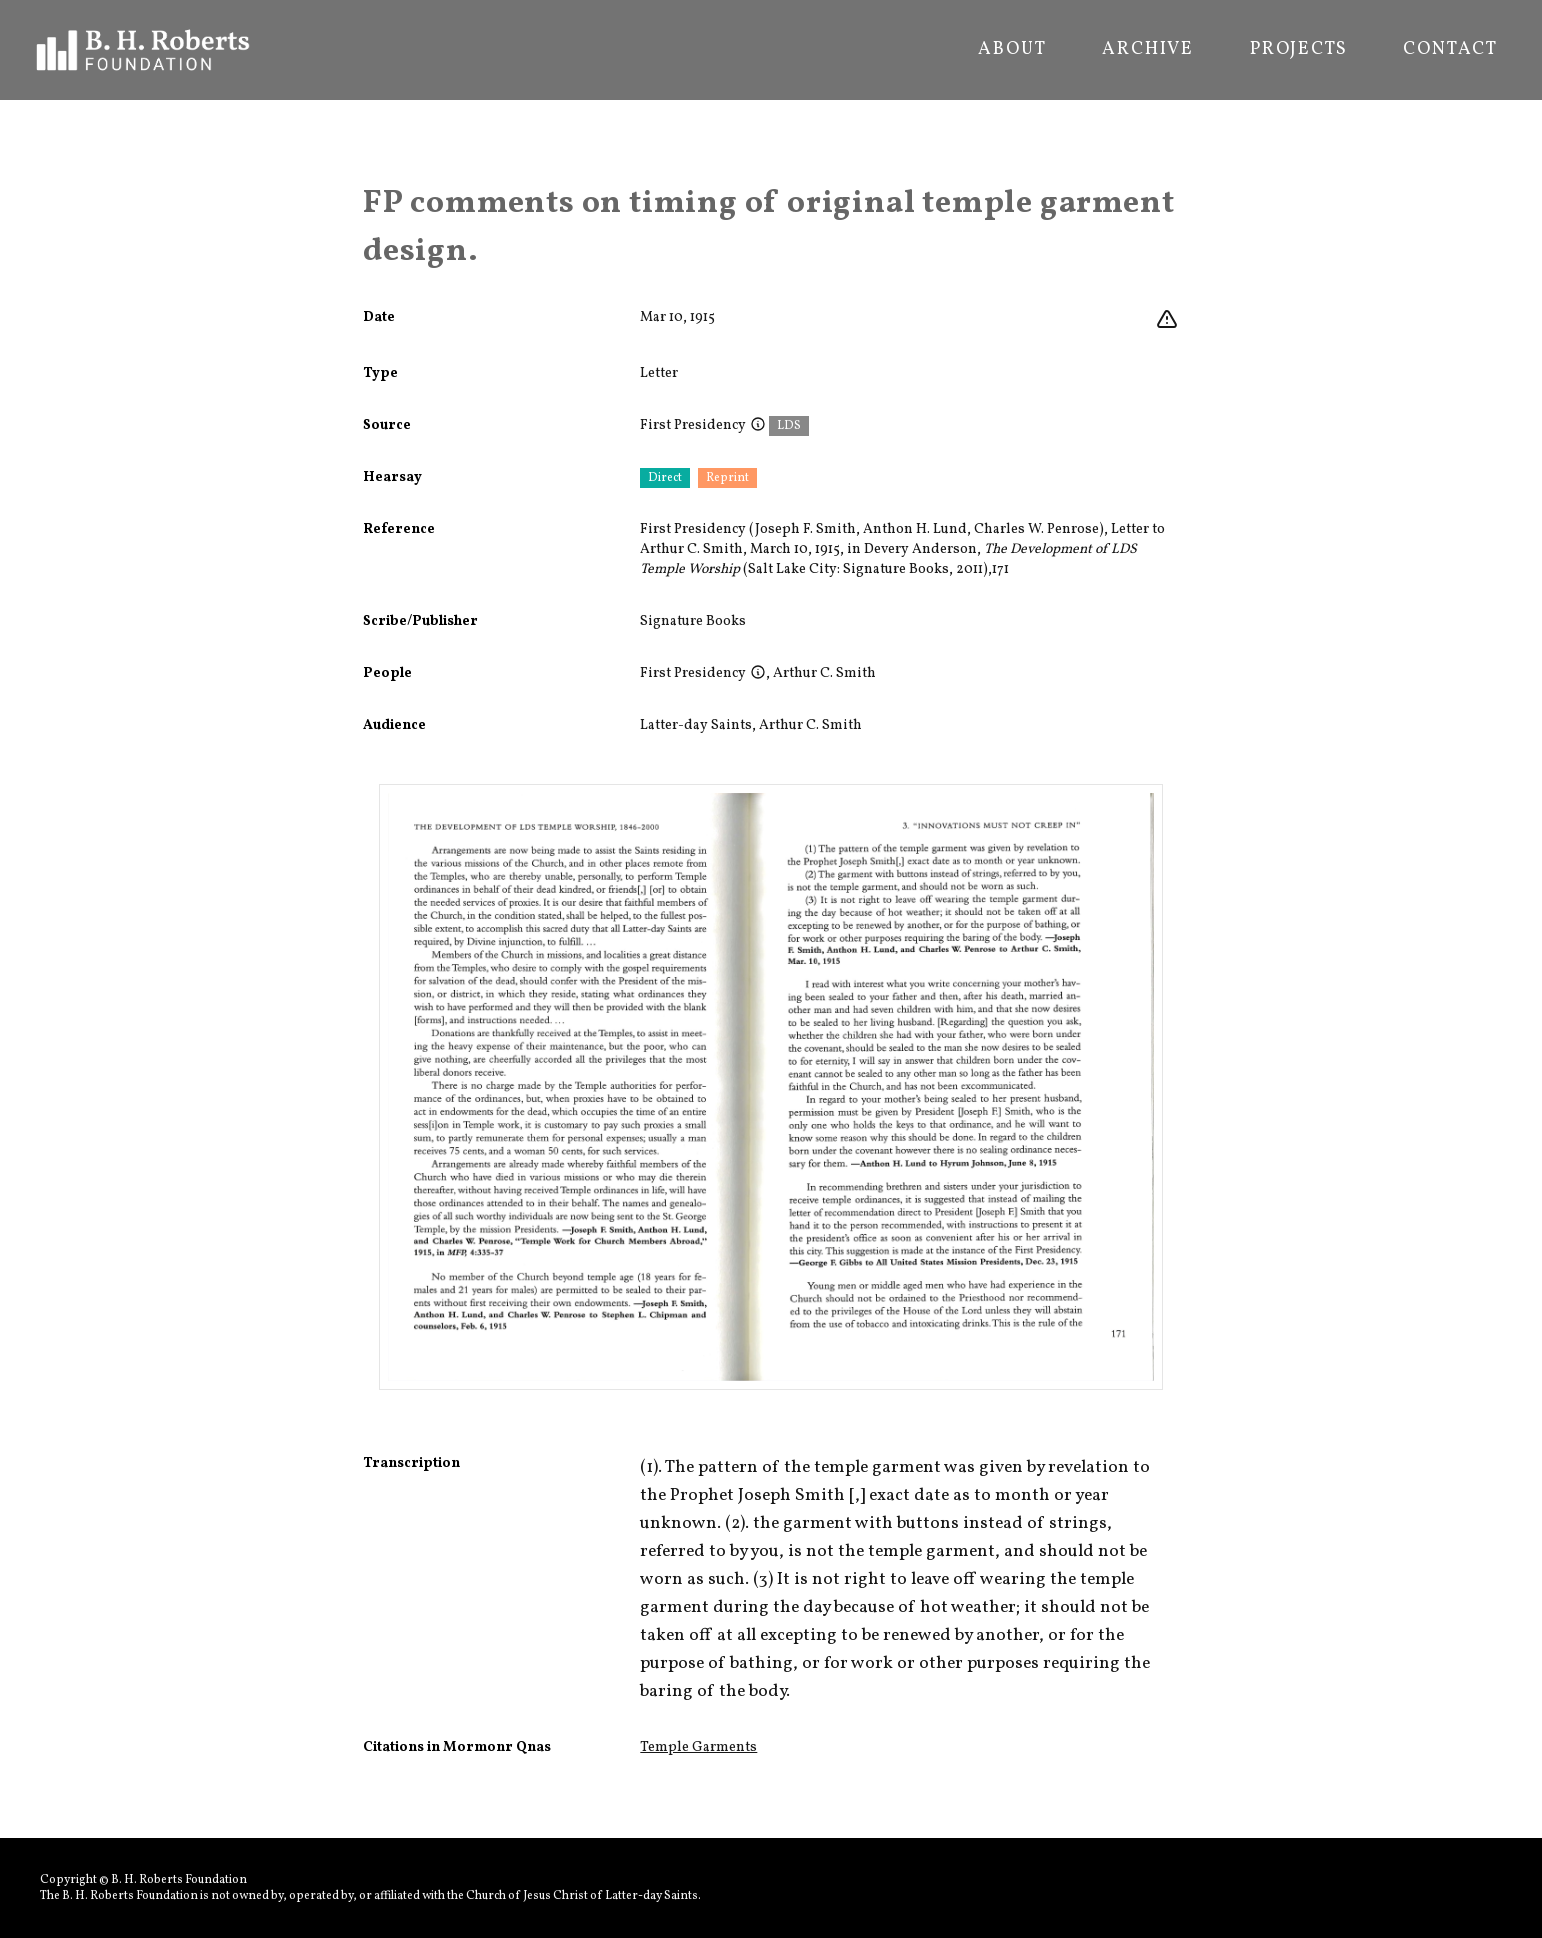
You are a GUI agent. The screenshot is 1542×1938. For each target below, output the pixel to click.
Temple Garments (698, 1747)
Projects (1298, 50)
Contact (1450, 50)
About (1012, 50)
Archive (1148, 50)
